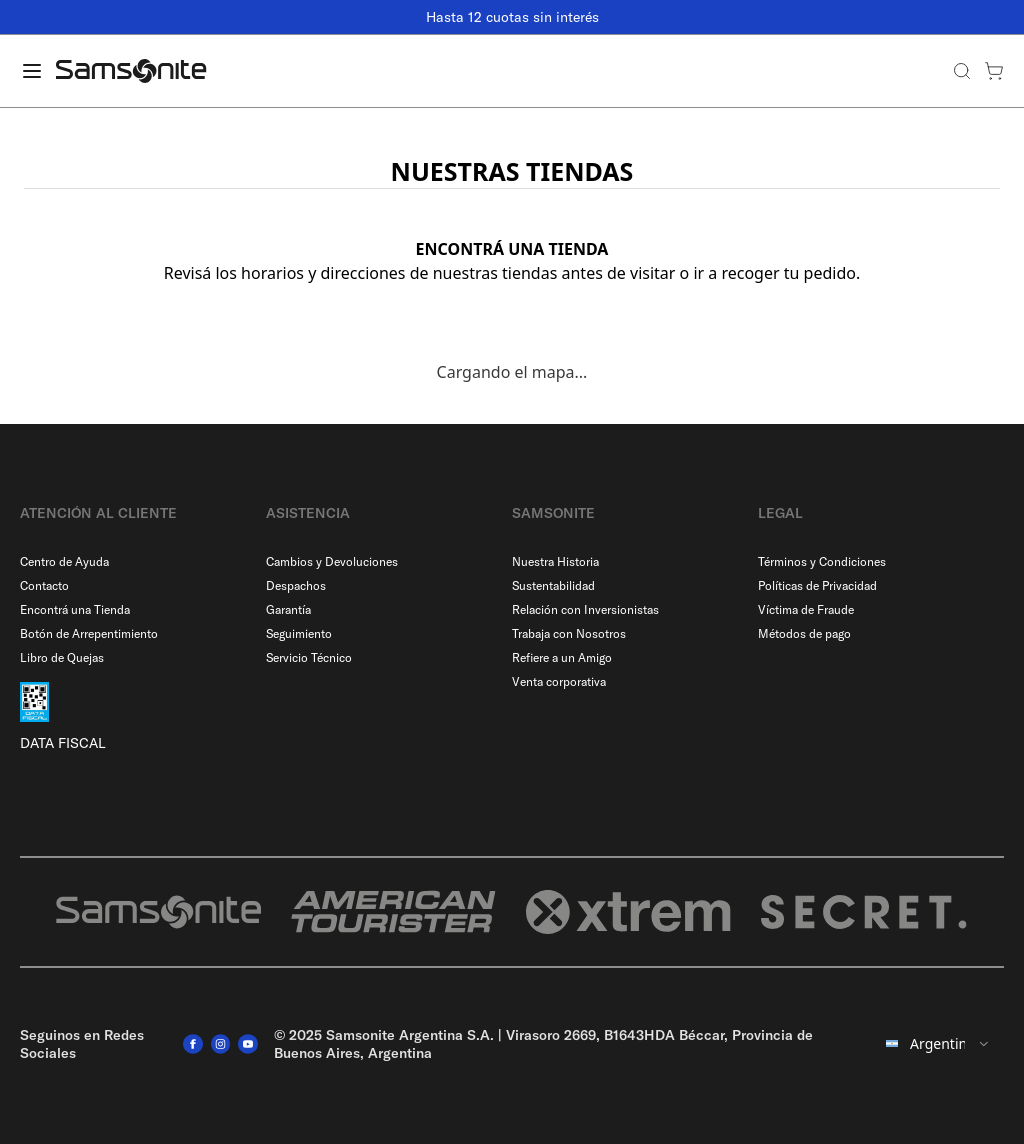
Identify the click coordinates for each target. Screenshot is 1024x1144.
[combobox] (935, 1044)
